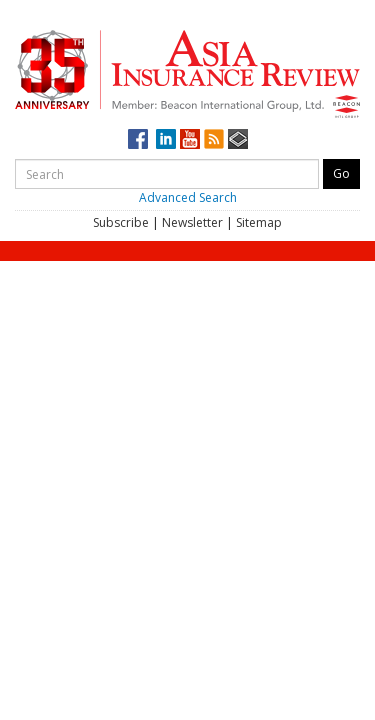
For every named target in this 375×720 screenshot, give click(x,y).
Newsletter (192, 222)
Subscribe (121, 222)
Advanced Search (188, 197)
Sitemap (259, 222)
